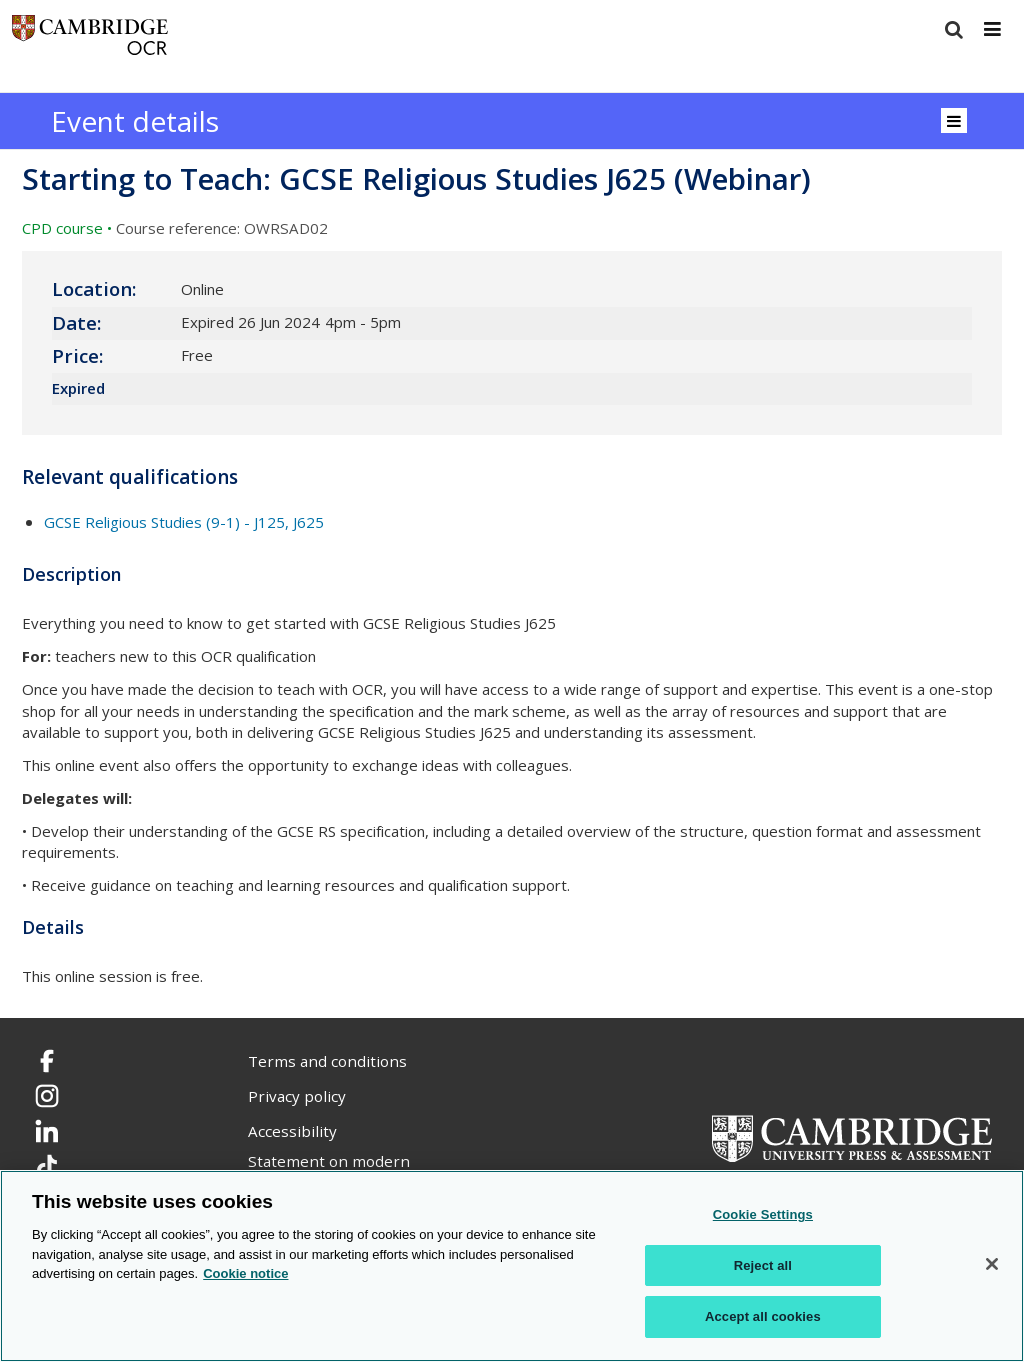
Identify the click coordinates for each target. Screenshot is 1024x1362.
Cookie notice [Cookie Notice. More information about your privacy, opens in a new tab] (245, 1273)
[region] (512, 1266)
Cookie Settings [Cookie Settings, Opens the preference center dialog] (763, 1214)
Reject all (763, 1265)
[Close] (992, 1264)
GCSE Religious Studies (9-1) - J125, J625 (184, 522)
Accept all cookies (763, 1316)
